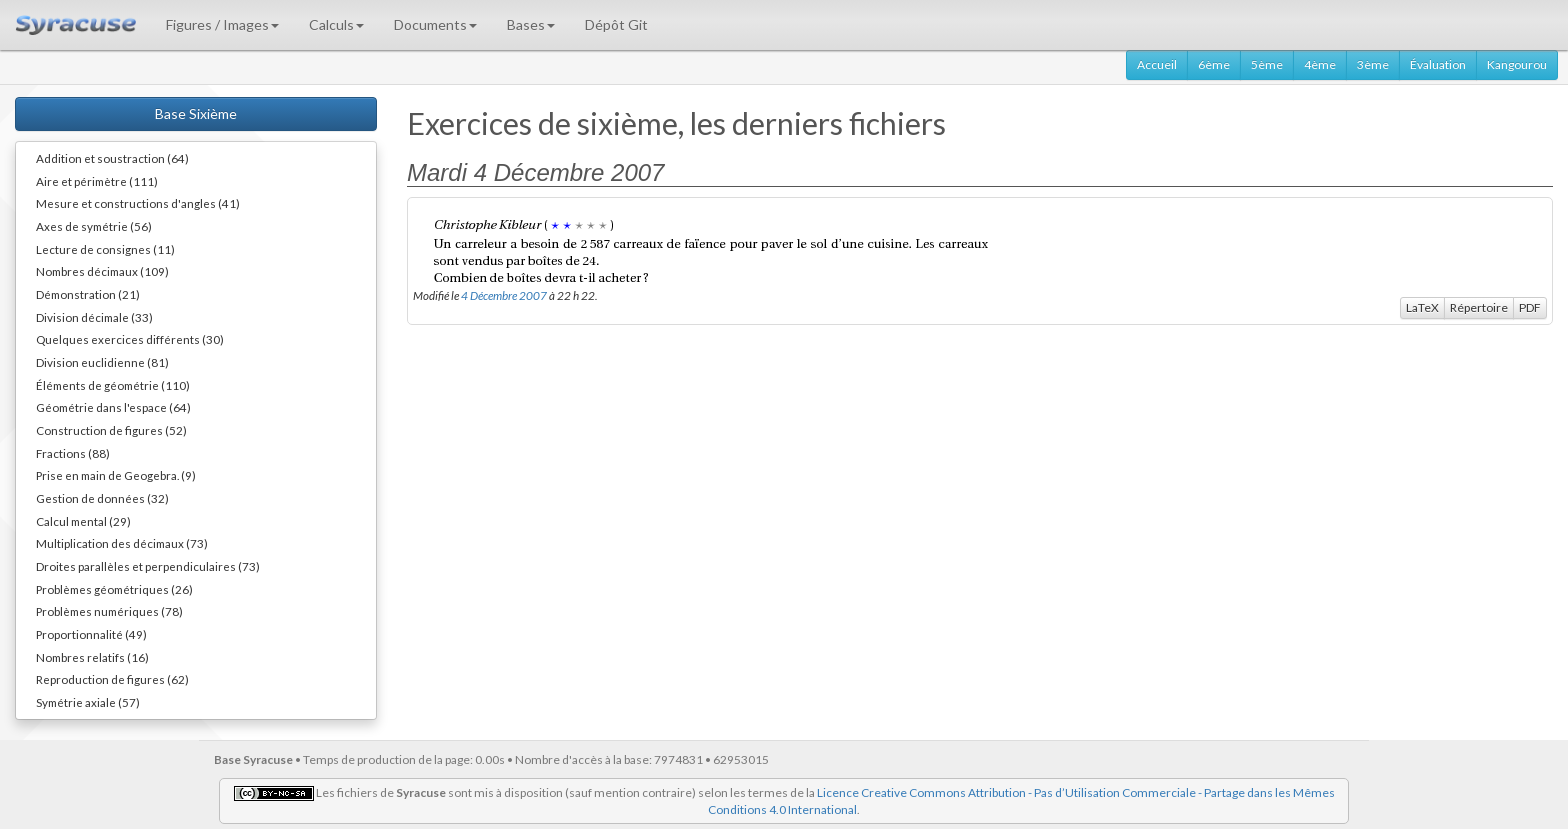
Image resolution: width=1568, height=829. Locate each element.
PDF (1530, 307)
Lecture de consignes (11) (105, 249)
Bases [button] (531, 24)
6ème (1214, 64)
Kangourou (1517, 64)
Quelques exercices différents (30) (130, 339)
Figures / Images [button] (222, 24)
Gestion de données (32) (102, 498)
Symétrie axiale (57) (88, 702)
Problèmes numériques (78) (109, 611)
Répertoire (1479, 307)
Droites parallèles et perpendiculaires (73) (148, 566)
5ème (1267, 64)
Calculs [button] (336, 24)
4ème (1320, 64)
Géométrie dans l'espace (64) (113, 407)
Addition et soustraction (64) (112, 158)
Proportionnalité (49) (91, 634)
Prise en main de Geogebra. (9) (116, 475)
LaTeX (1422, 307)
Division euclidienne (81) (102, 362)
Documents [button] (435, 24)
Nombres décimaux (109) (102, 271)
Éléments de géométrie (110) (113, 385)
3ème (1373, 64)
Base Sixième (196, 113)
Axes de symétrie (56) (94, 226)
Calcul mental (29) (83, 521)
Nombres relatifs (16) (92, 657)
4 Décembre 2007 (504, 295)
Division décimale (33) (94, 317)
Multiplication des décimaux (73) (122, 543)
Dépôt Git (616, 24)
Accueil (1157, 64)
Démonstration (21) (88, 294)
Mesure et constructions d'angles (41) (138, 203)
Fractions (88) (73, 453)
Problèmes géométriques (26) (114, 589)
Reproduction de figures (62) (112, 679)
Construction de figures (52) (111, 430)
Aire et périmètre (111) (97, 181)
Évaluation (1438, 64)
